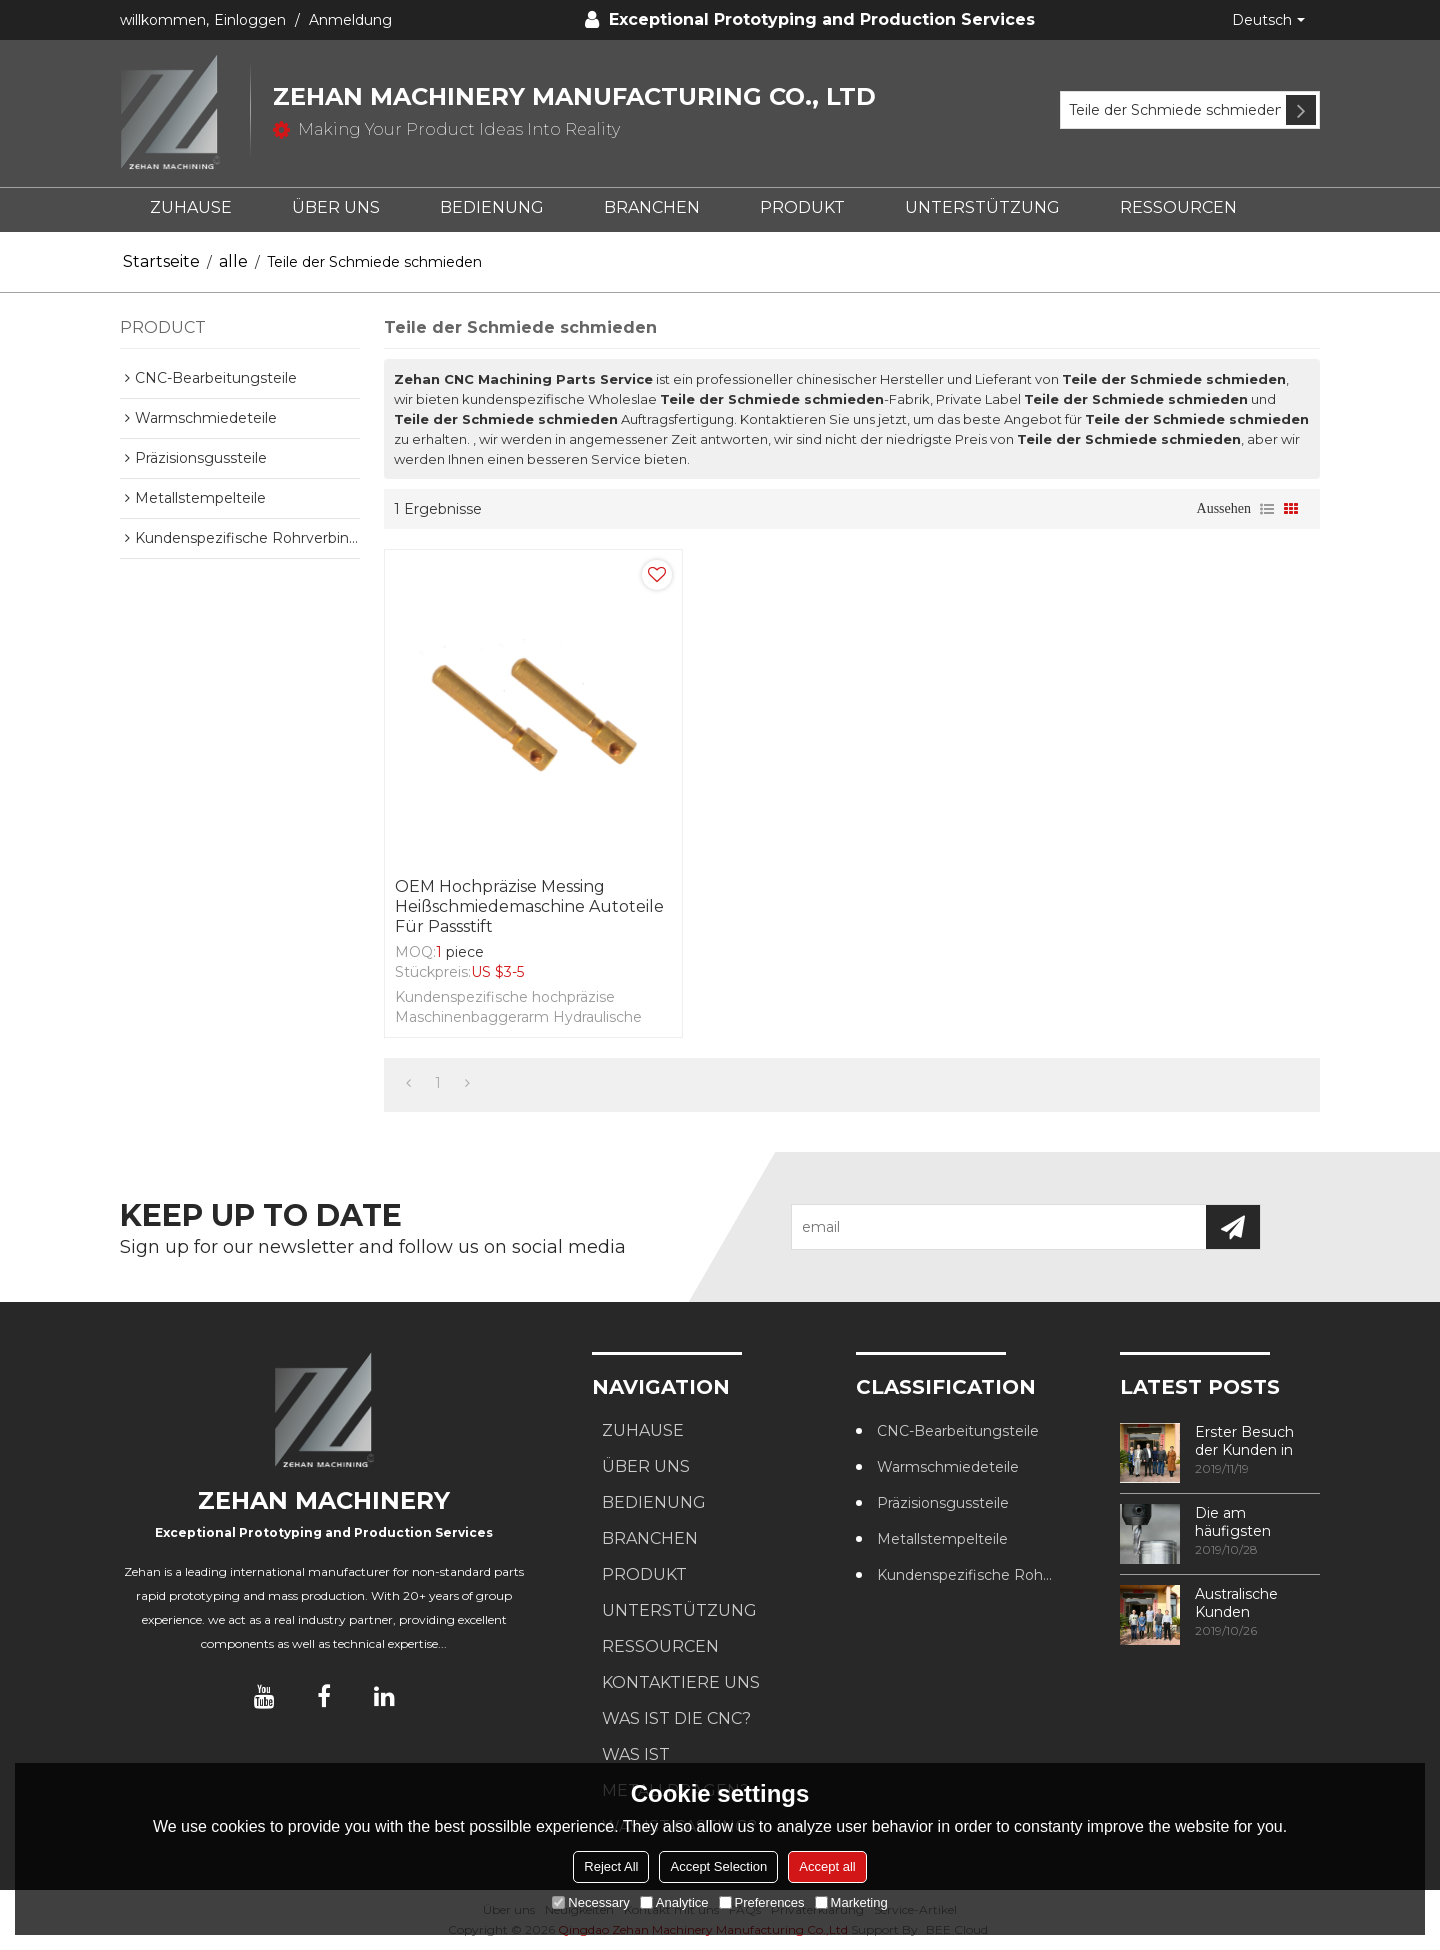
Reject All (611, 1866)
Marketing (851, 1902)
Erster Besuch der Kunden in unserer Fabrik (1244, 1441)
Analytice (674, 1902)
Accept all (827, 1866)
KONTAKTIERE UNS (681, 1682)
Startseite (161, 261)
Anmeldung (350, 20)
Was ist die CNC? (676, 1718)
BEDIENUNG (492, 207)
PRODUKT (802, 207)
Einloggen (250, 20)
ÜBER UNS (336, 207)
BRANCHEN (652, 207)
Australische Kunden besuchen (1236, 1603)
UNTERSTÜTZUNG (982, 207)
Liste (1267, 509)
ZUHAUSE (191, 207)
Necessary (590, 1902)
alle (233, 261)
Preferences (762, 1902)
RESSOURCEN (1178, 207)
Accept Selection (718, 1866)
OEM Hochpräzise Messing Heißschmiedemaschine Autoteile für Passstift (529, 906)
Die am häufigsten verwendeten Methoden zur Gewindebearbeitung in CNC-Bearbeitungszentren (1257, 1522)
